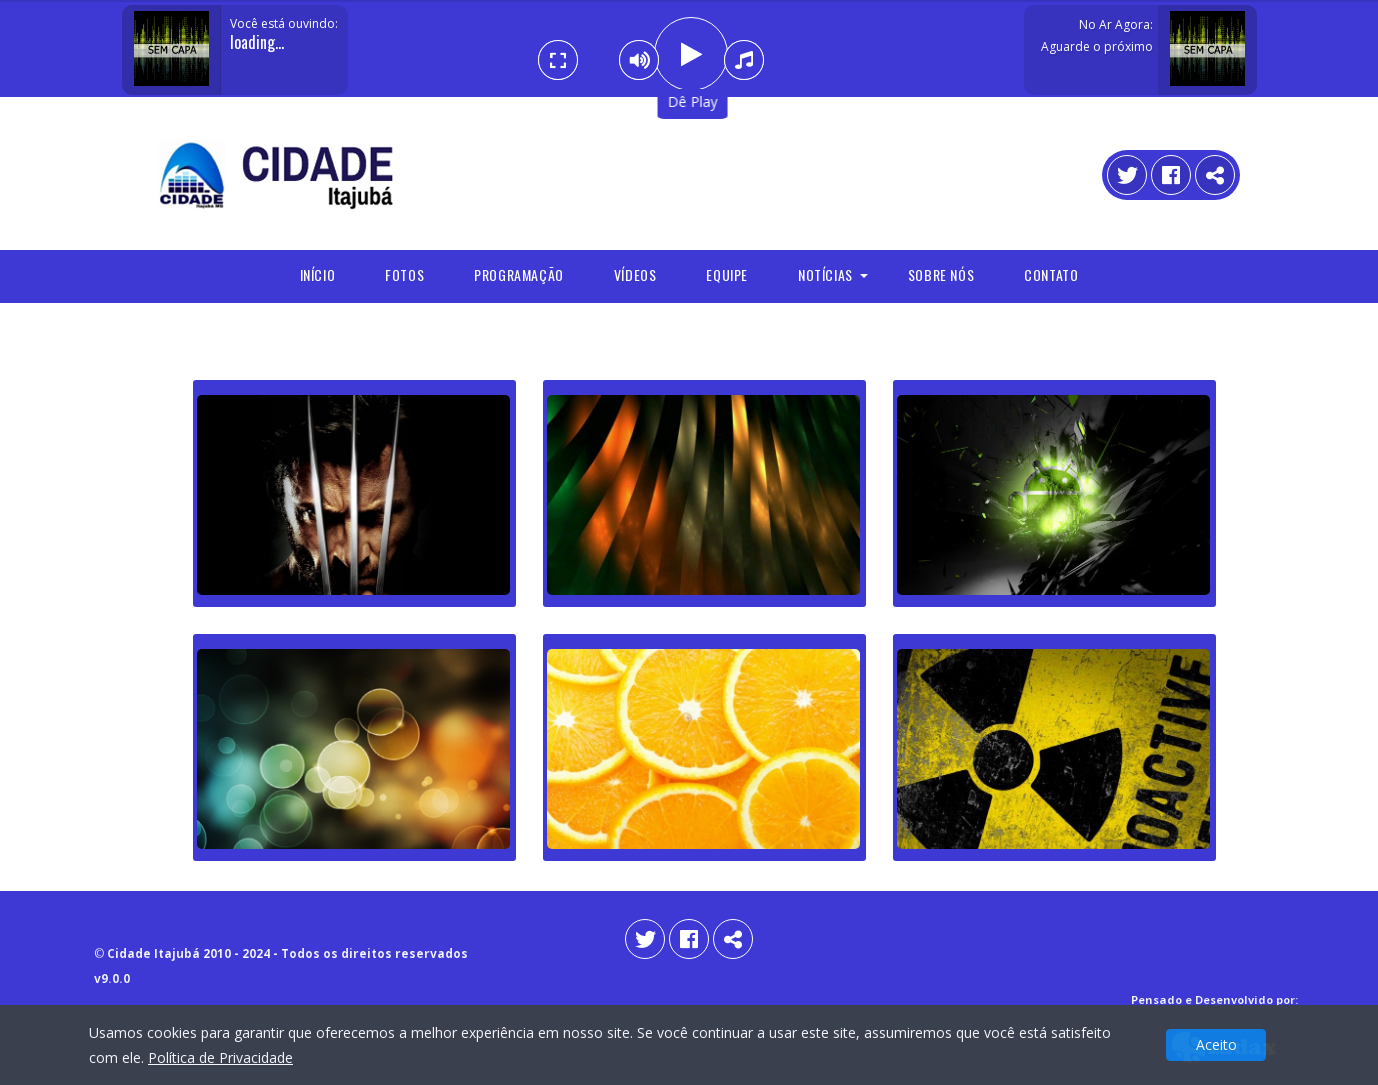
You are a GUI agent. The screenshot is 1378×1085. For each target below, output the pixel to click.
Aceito (1216, 1044)
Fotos (404, 274)
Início (318, 274)
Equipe (727, 274)
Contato (1051, 274)
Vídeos (635, 274)
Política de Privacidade (220, 1057)
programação (519, 274)
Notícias (825, 274)
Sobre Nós (941, 274)
